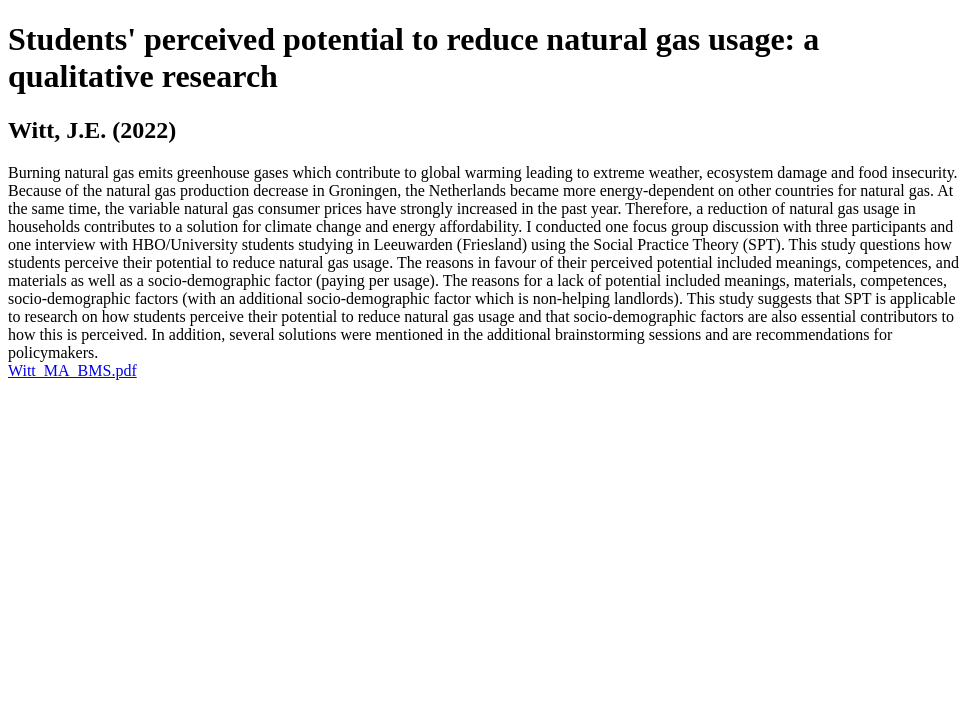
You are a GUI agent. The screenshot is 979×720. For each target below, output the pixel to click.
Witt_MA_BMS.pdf (72, 370)
